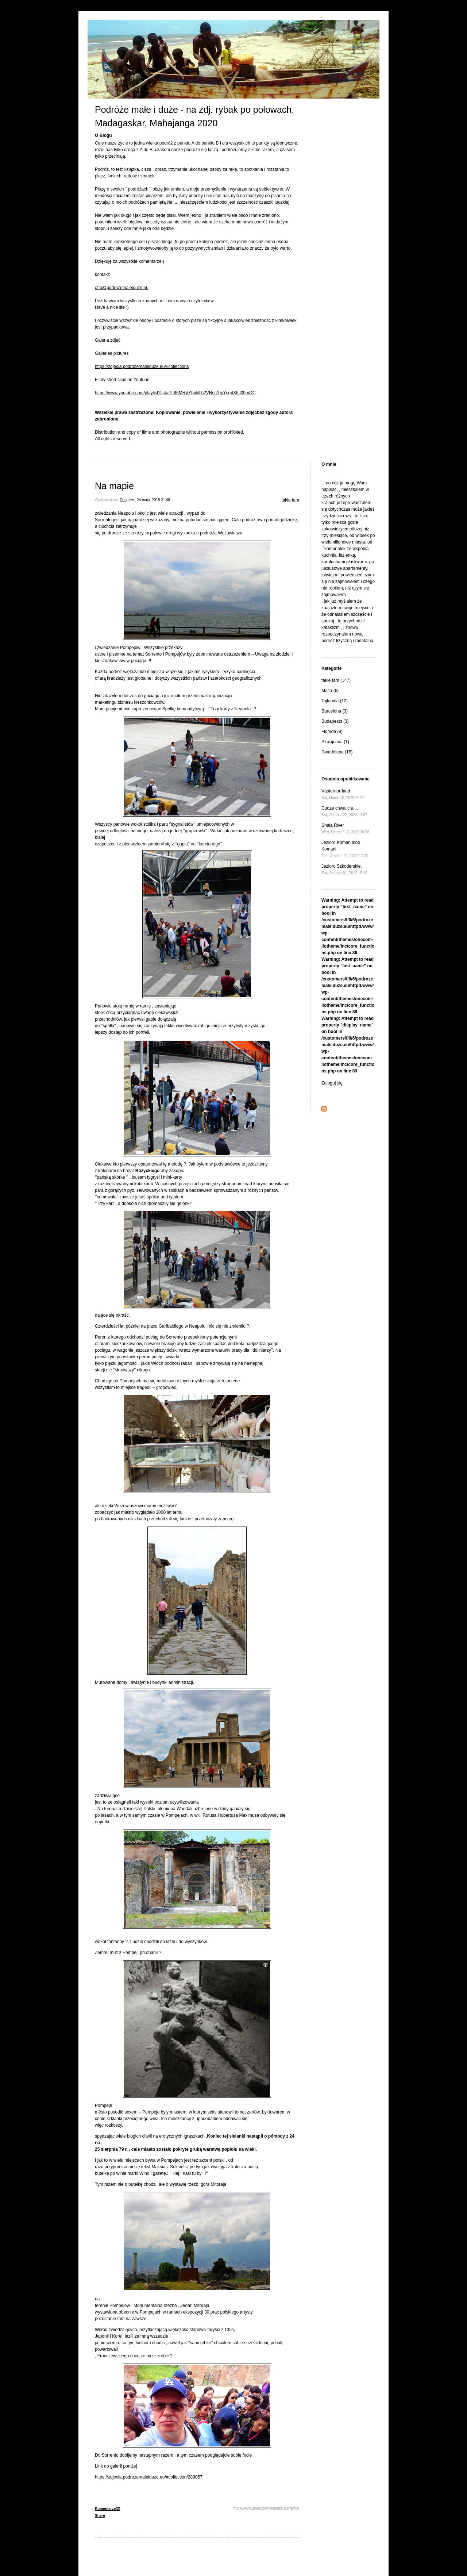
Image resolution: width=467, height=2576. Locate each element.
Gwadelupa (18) (336, 752)
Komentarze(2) (107, 2509)
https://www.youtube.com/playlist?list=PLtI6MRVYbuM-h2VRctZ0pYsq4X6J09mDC (175, 392)
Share (100, 2516)
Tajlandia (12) (334, 700)
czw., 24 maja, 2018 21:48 (149, 500)
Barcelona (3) (334, 711)
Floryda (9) (332, 731)
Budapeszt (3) (335, 721)
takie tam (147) (336, 680)
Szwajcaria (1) (335, 741)
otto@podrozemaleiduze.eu (121, 287)
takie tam (290, 500)
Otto (123, 500)
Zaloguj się (332, 1083)
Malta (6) (330, 690)
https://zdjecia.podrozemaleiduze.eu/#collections (142, 366)
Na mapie (114, 486)
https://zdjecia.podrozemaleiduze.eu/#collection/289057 (148, 2477)
